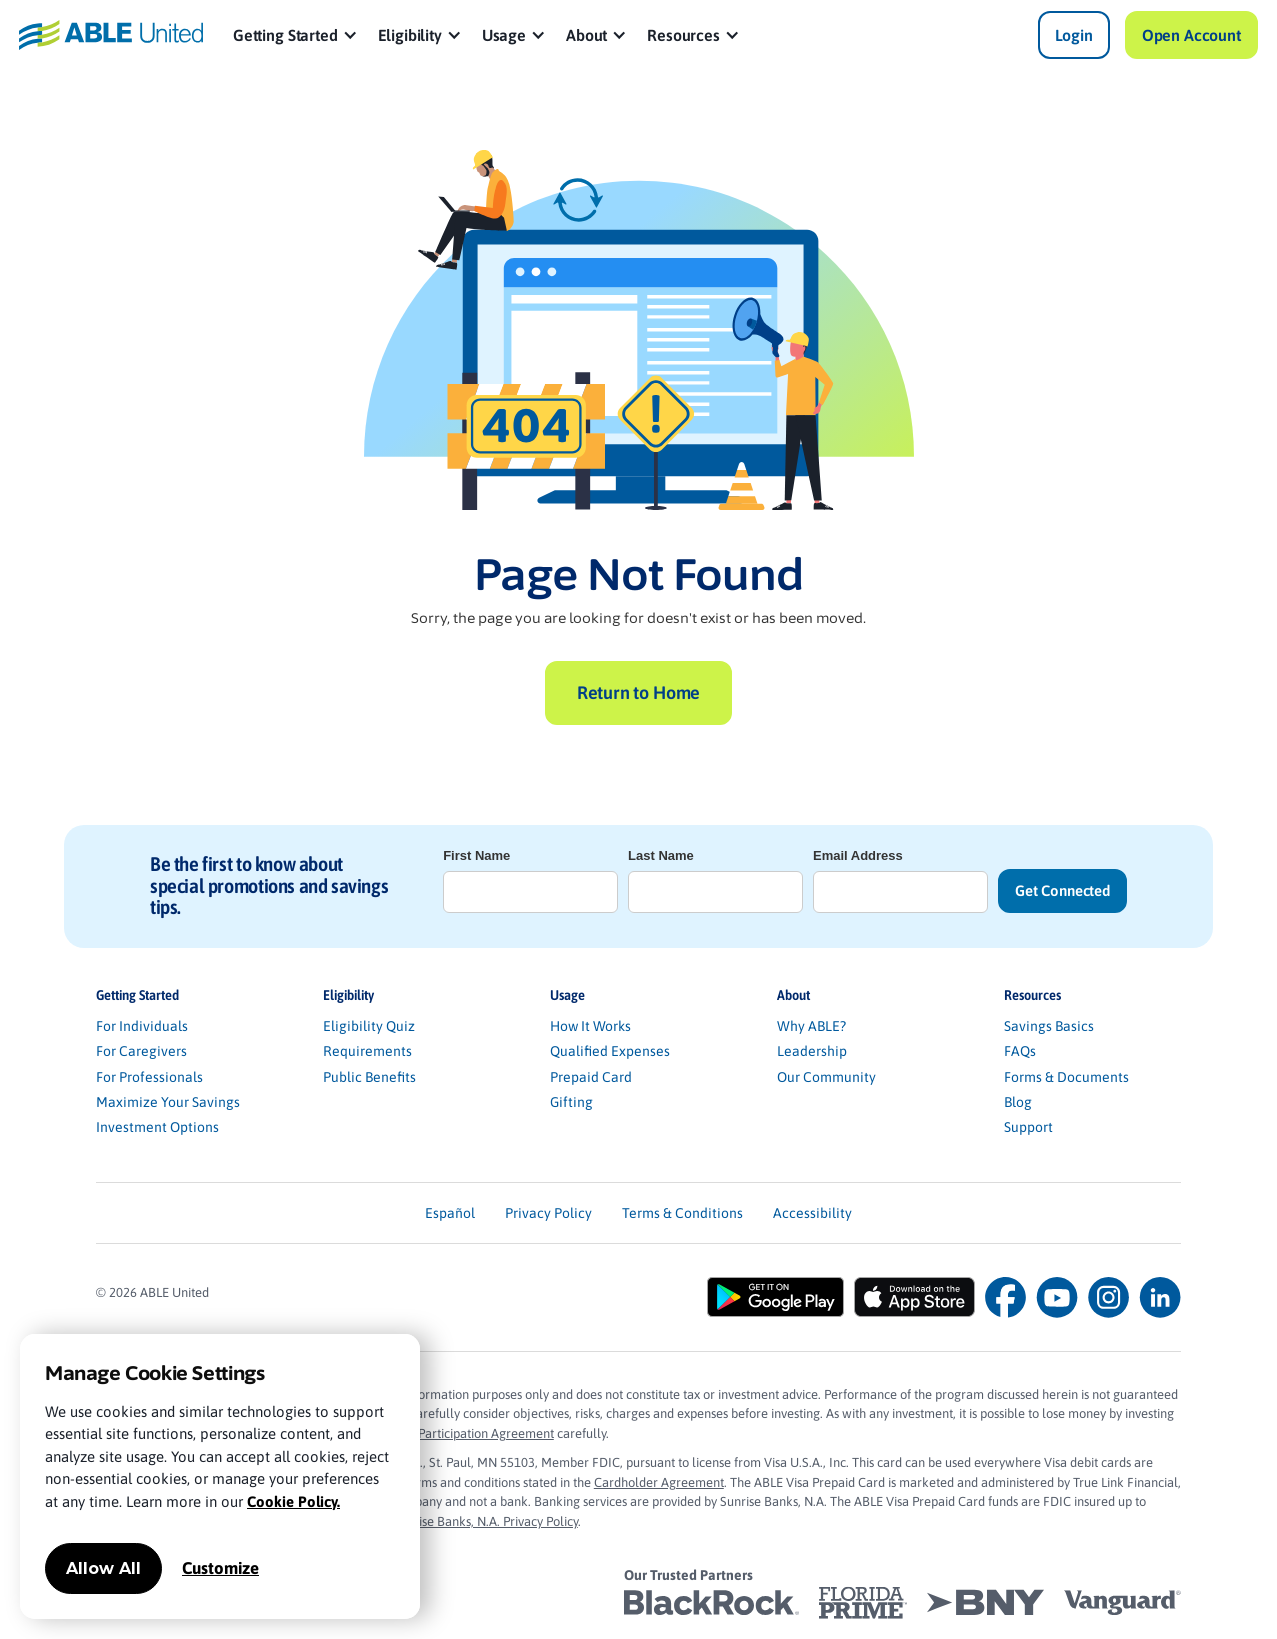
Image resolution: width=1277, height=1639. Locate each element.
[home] (111, 35)
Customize (220, 1568)
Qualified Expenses (610, 1051)
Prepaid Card (591, 1077)
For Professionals (149, 1077)
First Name (476, 855)
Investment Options (157, 1127)
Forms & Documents (1066, 1077)
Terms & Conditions (682, 1213)
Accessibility (812, 1213)
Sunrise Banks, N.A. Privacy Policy (485, 1521)
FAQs (1020, 1051)
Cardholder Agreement (659, 1482)
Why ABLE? (811, 1026)
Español (450, 1213)
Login (1074, 35)
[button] (295, 35)
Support (1028, 1127)
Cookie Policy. (293, 1501)
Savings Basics (1049, 1026)
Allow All (103, 1568)
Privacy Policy (548, 1213)
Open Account (1191, 35)
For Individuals (142, 1026)
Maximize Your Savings (168, 1102)
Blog (1018, 1102)
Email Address (858, 855)
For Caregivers (141, 1051)
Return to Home (638, 692)
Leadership (812, 1051)
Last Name (661, 855)
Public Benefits (369, 1077)
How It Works (590, 1026)
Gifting (571, 1102)
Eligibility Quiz (369, 1026)
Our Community (826, 1077)
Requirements (367, 1051)
